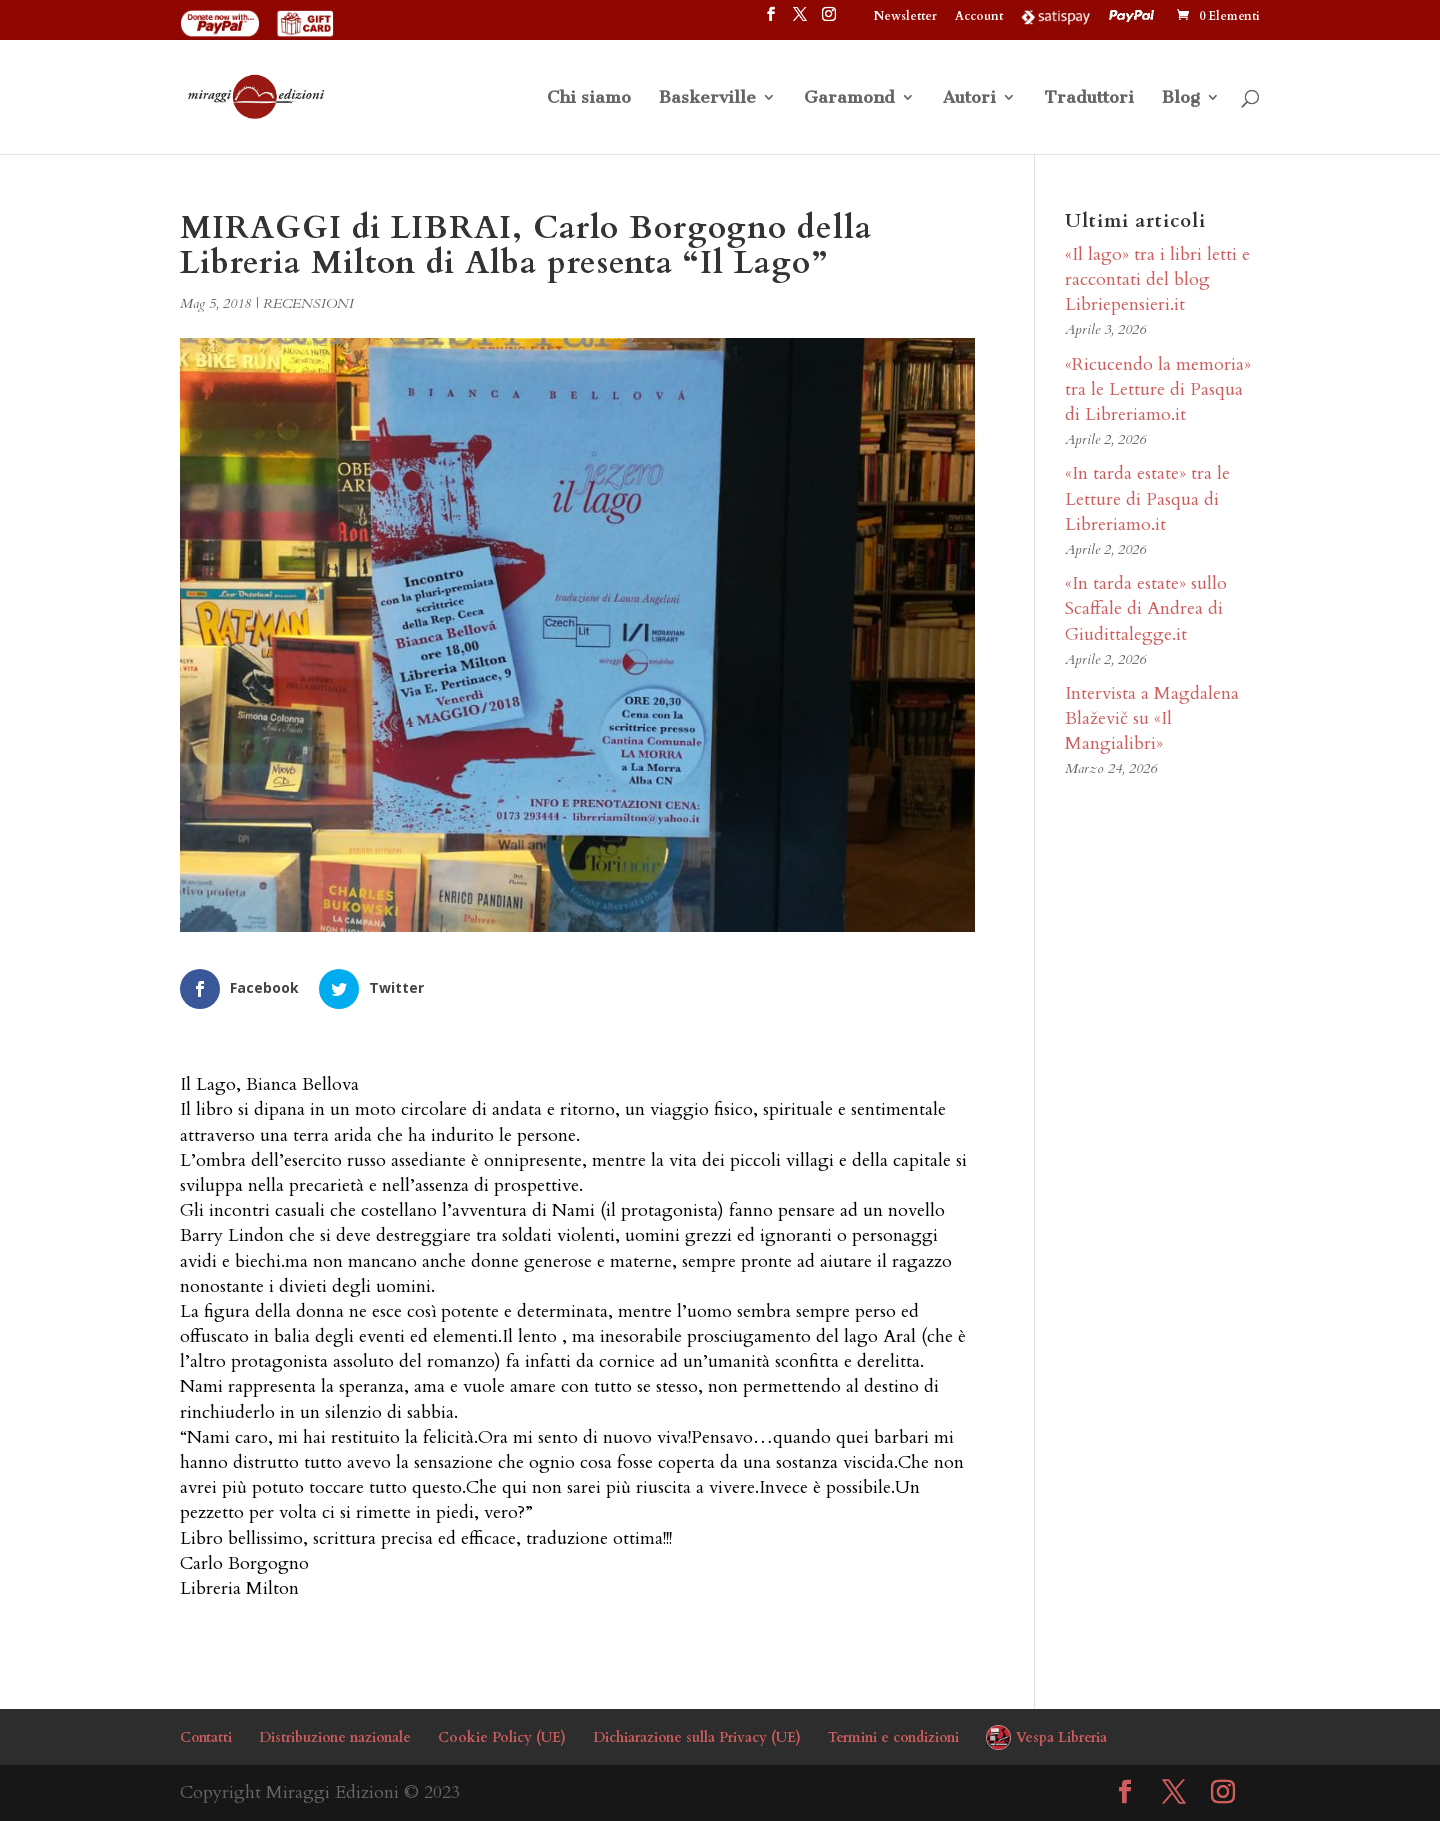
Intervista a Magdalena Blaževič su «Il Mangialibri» (1152, 718)
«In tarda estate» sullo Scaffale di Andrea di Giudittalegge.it (1146, 608)
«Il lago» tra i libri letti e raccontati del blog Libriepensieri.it (1157, 279)
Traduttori (1089, 98)
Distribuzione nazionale (335, 1737)
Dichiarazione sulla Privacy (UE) (697, 1737)
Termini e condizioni (893, 1737)
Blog (1181, 98)
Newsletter (905, 17)
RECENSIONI (308, 303)
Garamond (849, 98)
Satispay (1056, 16)
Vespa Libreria (1061, 1737)
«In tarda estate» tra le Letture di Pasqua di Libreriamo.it (1147, 498)
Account (979, 17)
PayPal (1134, 16)
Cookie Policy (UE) (502, 1737)
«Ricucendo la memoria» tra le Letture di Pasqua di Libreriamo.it (1158, 389)
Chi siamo (589, 98)
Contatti (206, 1737)
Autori (969, 98)
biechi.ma (271, 1261)
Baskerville (707, 98)
